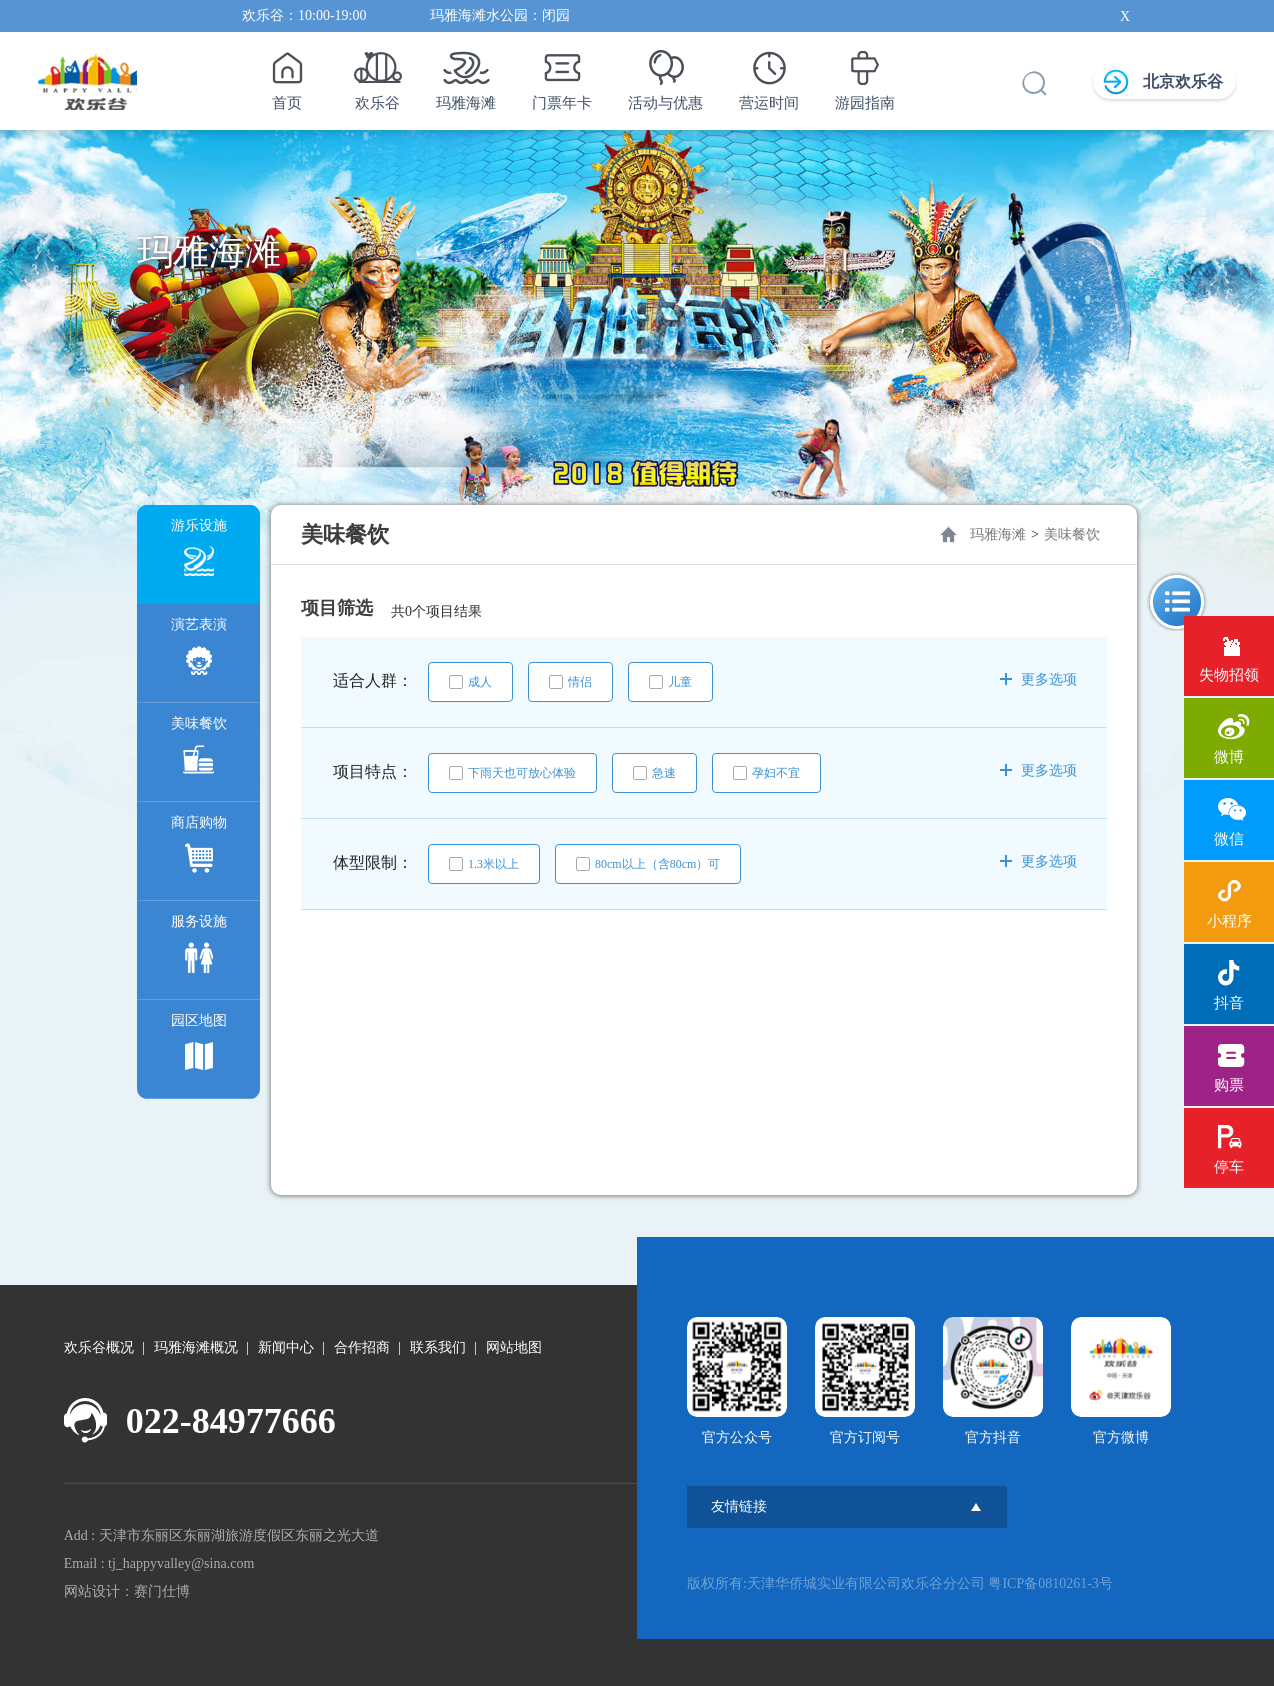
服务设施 (199, 948)
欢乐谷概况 (99, 1347)
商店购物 (199, 849)
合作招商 (362, 1347)
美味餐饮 (199, 750)
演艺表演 (199, 651)
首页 (286, 75)
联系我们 (438, 1347)
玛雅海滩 (466, 75)
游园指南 (865, 75)
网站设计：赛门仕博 (127, 1591)
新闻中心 (286, 1347)
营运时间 (769, 75)
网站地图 (514, 1347)
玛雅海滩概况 (196, 1347)
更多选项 (1038, 679)
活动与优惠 (665, 75)
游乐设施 (199, 552)
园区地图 (199, 1047)
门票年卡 (562, 75)
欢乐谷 (377, 75)
